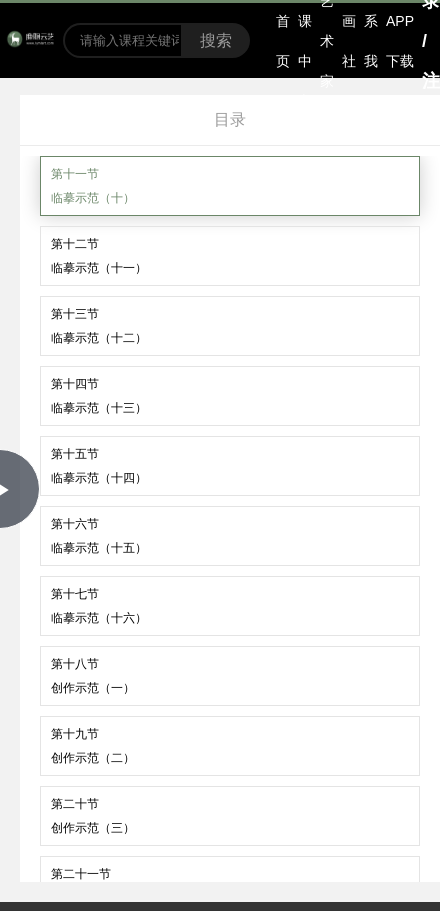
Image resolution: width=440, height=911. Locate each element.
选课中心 (305, 41)
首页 (283, 41)
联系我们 (371, 41)
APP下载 (400, 41)
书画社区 (349, 41)
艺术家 (327, 41)
